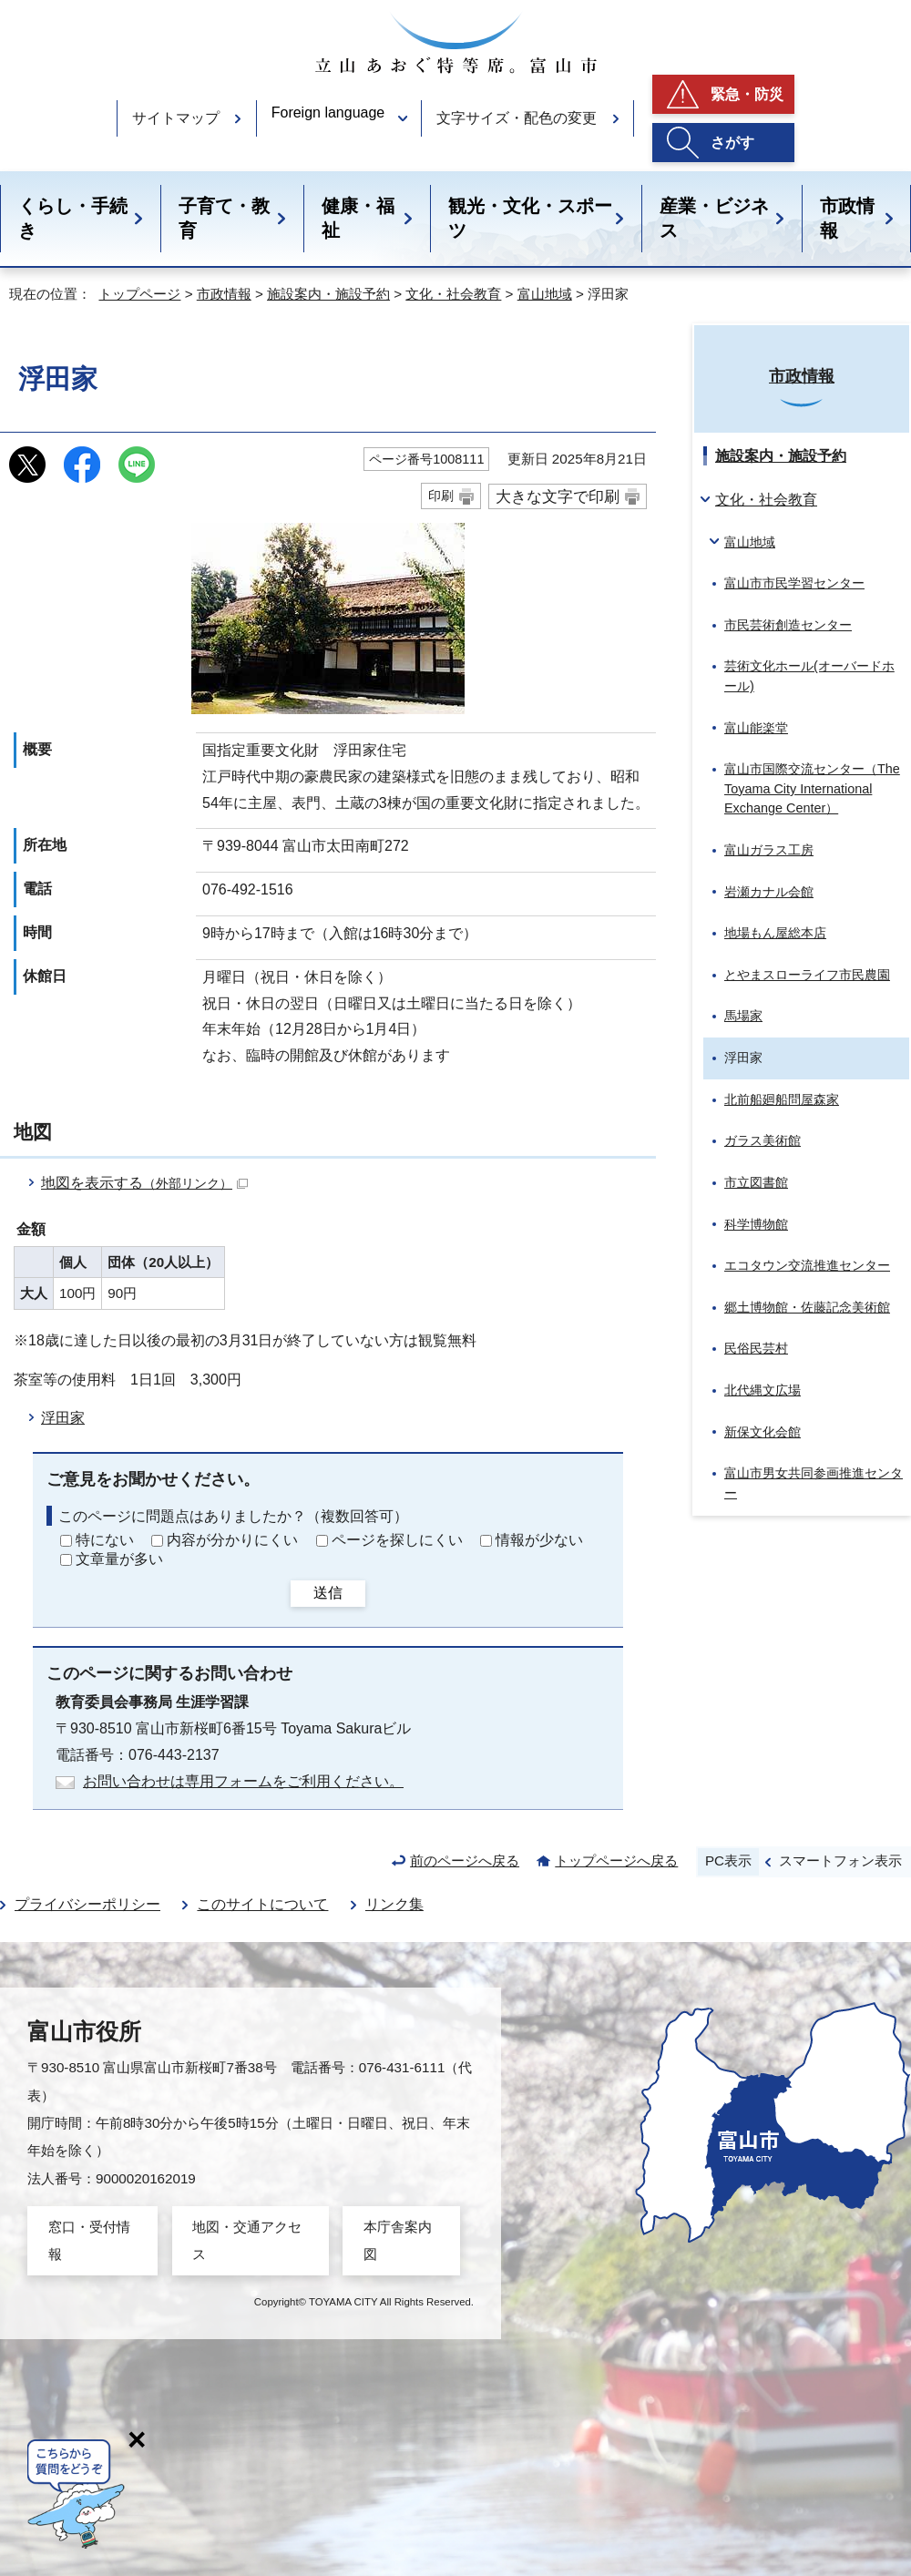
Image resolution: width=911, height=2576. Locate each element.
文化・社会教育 (453, 294)
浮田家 (63, 1418)
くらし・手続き (73, 218)
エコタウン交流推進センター (807, 1265)
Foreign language (328, 112)
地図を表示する (144, 1183)
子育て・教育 (224, 218)
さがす (732, 142)
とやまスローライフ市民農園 (807, 974)
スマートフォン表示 (840, 1860)
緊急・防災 (747, 94)
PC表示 (728, 1860)
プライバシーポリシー (87, 1904)
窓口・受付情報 (89, 2240)
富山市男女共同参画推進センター (813, 1483)
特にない (105, 1540)
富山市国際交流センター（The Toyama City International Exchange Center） (812, 788)
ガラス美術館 (762, 1140)
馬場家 (743, 1015)
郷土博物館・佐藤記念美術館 (807, 1307)
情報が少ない (539, 1540)
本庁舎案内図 (397, 2240)
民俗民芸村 (756, 1348)
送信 (328, 1592)
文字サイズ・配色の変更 (516, 118)
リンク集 (394, 1904)
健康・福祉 (358, 218)
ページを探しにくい (397, 1540)
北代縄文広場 (762, 1390)
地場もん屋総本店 (775, 932)
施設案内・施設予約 (328, 294)
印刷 (441, 495)
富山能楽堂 (756, 728)
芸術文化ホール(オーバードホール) (809, 676)
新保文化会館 (762, 1432)
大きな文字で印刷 (557, 496)
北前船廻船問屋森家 (781, 1099)
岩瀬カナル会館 (769, 891)
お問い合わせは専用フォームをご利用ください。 (243, 1781)
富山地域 (544, 294)
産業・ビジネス (714, 218)
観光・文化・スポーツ (530, 218)
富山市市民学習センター (794, 583)
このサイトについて (262, 1904)
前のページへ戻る (464, 1860)
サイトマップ (176, 118)
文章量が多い (119, 1559)
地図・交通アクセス (247, 2240)
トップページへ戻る (616, 1860)
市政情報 (847, 218)
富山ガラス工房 (769, 850)
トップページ (139, 294)
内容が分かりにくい (232, 1540)
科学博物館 (756, 1224)
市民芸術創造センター (788, 625)
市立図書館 (756, 1182)
